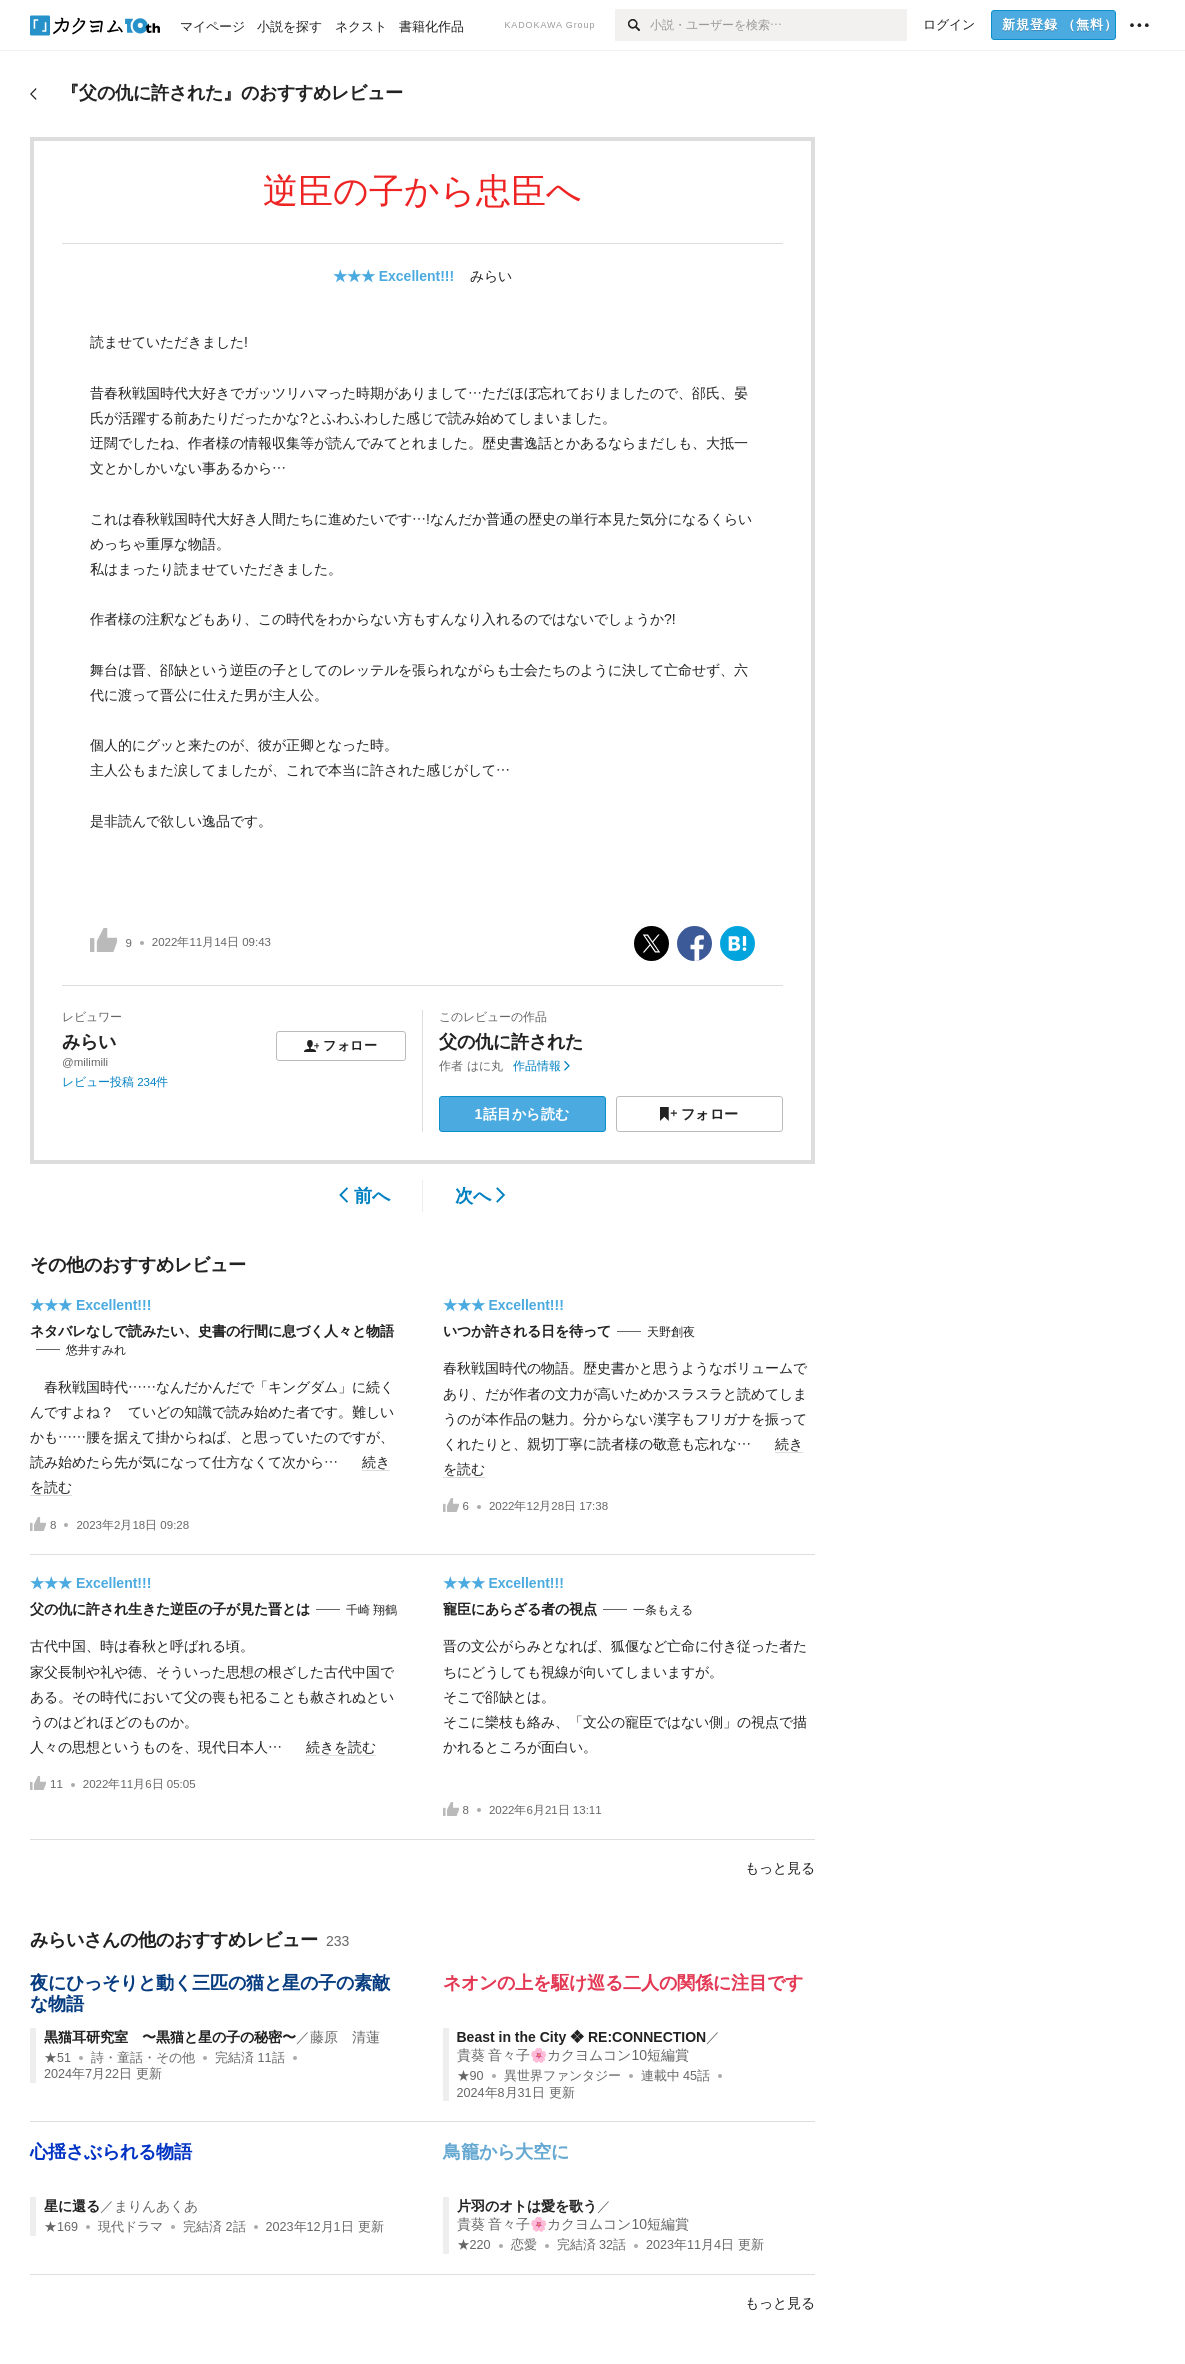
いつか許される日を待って (527, 1331)
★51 (57, 2058)
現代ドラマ (130, 2227)
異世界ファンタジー (562, 2076)
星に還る (72, 2206)
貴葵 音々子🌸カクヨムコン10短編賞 (573, 2055)
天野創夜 (671, 1332)
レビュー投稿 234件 (115, 1082)
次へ (480, 1196)
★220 (474, 2245)
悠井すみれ (96, 1350)
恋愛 (524, 2245)
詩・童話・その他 (143, 2058)
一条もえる (663, 1610)
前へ (364, 1196)
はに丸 (485, 1066)
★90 (470, 2076)
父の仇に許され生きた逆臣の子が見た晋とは (170, 1609)
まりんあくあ (156, 2206)
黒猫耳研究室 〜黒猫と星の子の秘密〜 (170, 2037)
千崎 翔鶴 (371, 1610)
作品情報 (541, 1066)
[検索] (632, 25)
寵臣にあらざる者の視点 (520, 1609)
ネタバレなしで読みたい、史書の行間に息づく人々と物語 (212, 1331)
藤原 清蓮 (345, 2037)
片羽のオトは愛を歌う (527, 2206)
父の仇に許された (511, 1042)
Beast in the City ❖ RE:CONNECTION (582, 2037)
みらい (491, 276)
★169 (61, 2227)
